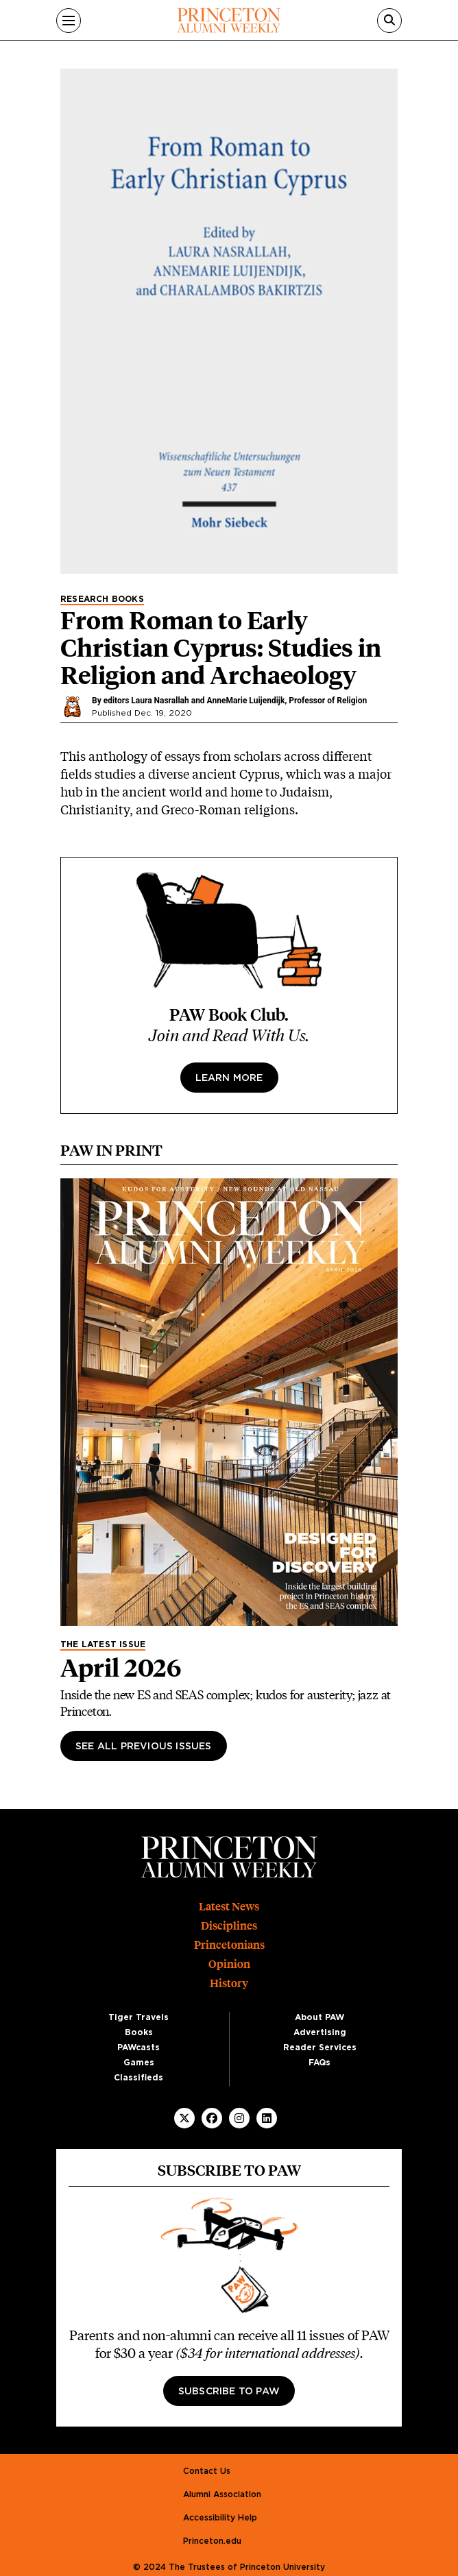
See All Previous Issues (143, 1746)
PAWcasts (138, 2047)
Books (139, 2032)
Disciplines (229, 1925)
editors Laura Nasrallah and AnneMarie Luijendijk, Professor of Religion (235, 700)
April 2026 (120, 1668)
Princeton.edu (212, 2541)
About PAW (319, 2017)
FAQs (319, 2062)
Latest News (229, 1906)
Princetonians (229, 1945)
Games (138, 2062)
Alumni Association (222, 2494)
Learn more (229, 1078)
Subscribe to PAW (229, 2391)
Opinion (229, 1964)
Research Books (102, 599)
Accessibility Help (220, 2518)
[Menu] (68, 20)
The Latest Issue (102, 1644)
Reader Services (320, 2047)
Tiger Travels (138, 2017)
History (229, 1983)
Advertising (319, 2032)
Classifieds (138, 2078)
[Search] (389, 20)
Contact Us (206, 2471)
